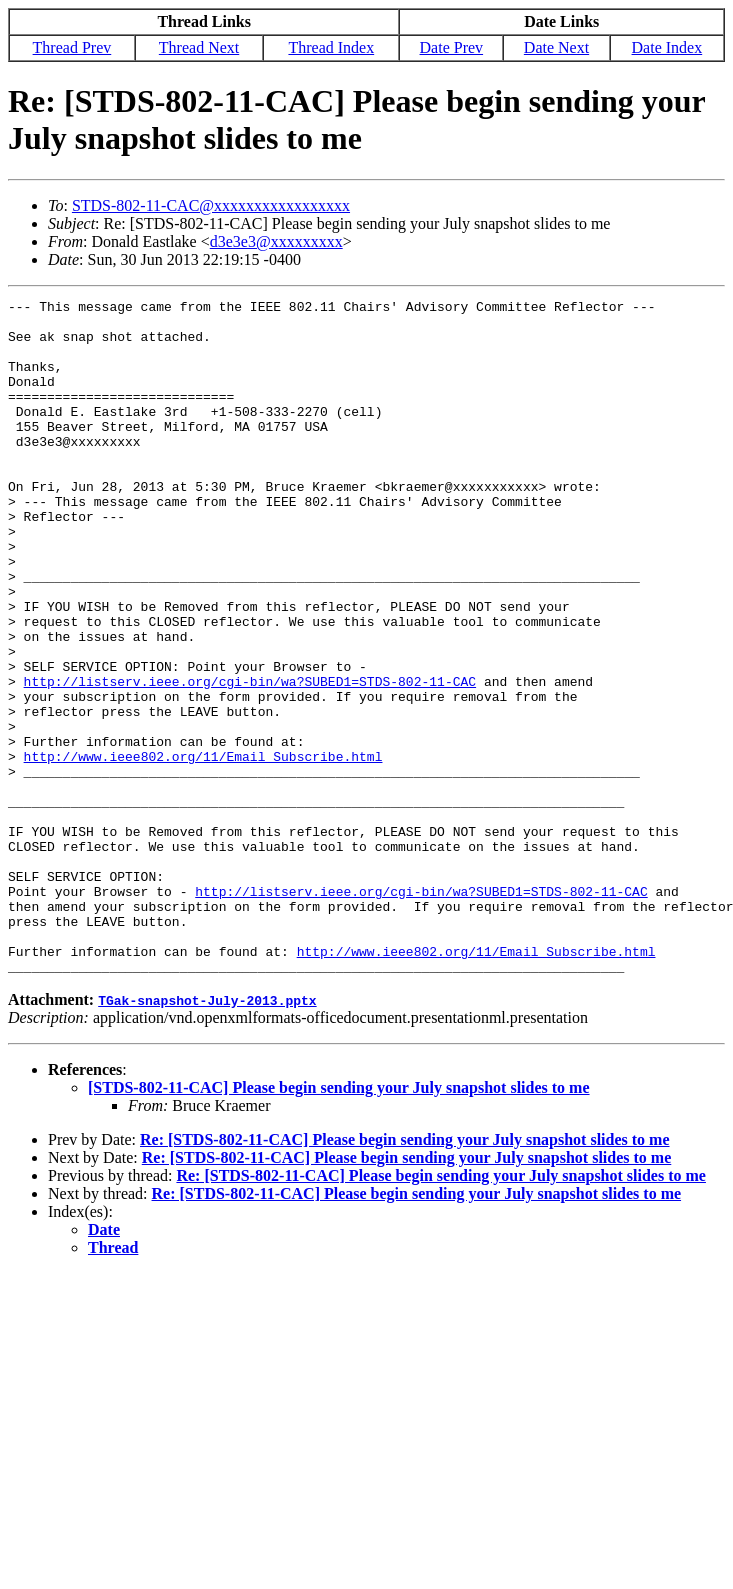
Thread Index (331, 47)
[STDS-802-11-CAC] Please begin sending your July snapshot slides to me (339, 1222)
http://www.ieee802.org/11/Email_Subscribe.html (203, 849)
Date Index (667, 47)
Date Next (556, 47)
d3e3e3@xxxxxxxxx (276, 241)
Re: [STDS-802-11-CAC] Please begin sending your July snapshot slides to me (405, 1274)
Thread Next (199, 47)
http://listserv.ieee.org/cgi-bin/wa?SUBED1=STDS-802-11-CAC (250, 759)
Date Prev (452, 47)
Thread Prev (72, 47)
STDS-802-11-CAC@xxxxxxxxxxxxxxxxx (211, 205)
